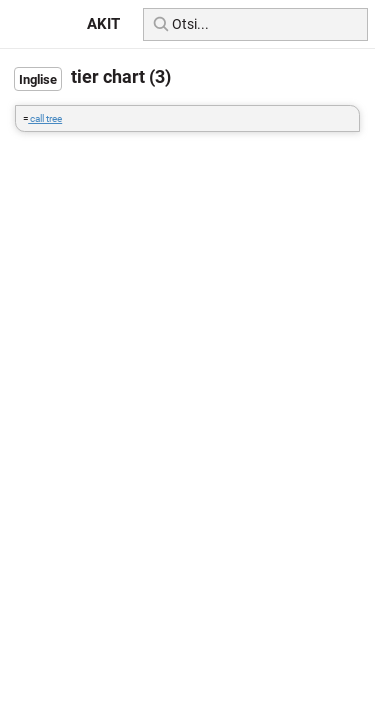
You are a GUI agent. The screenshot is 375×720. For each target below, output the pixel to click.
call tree (45, 118)
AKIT (103, 24)
